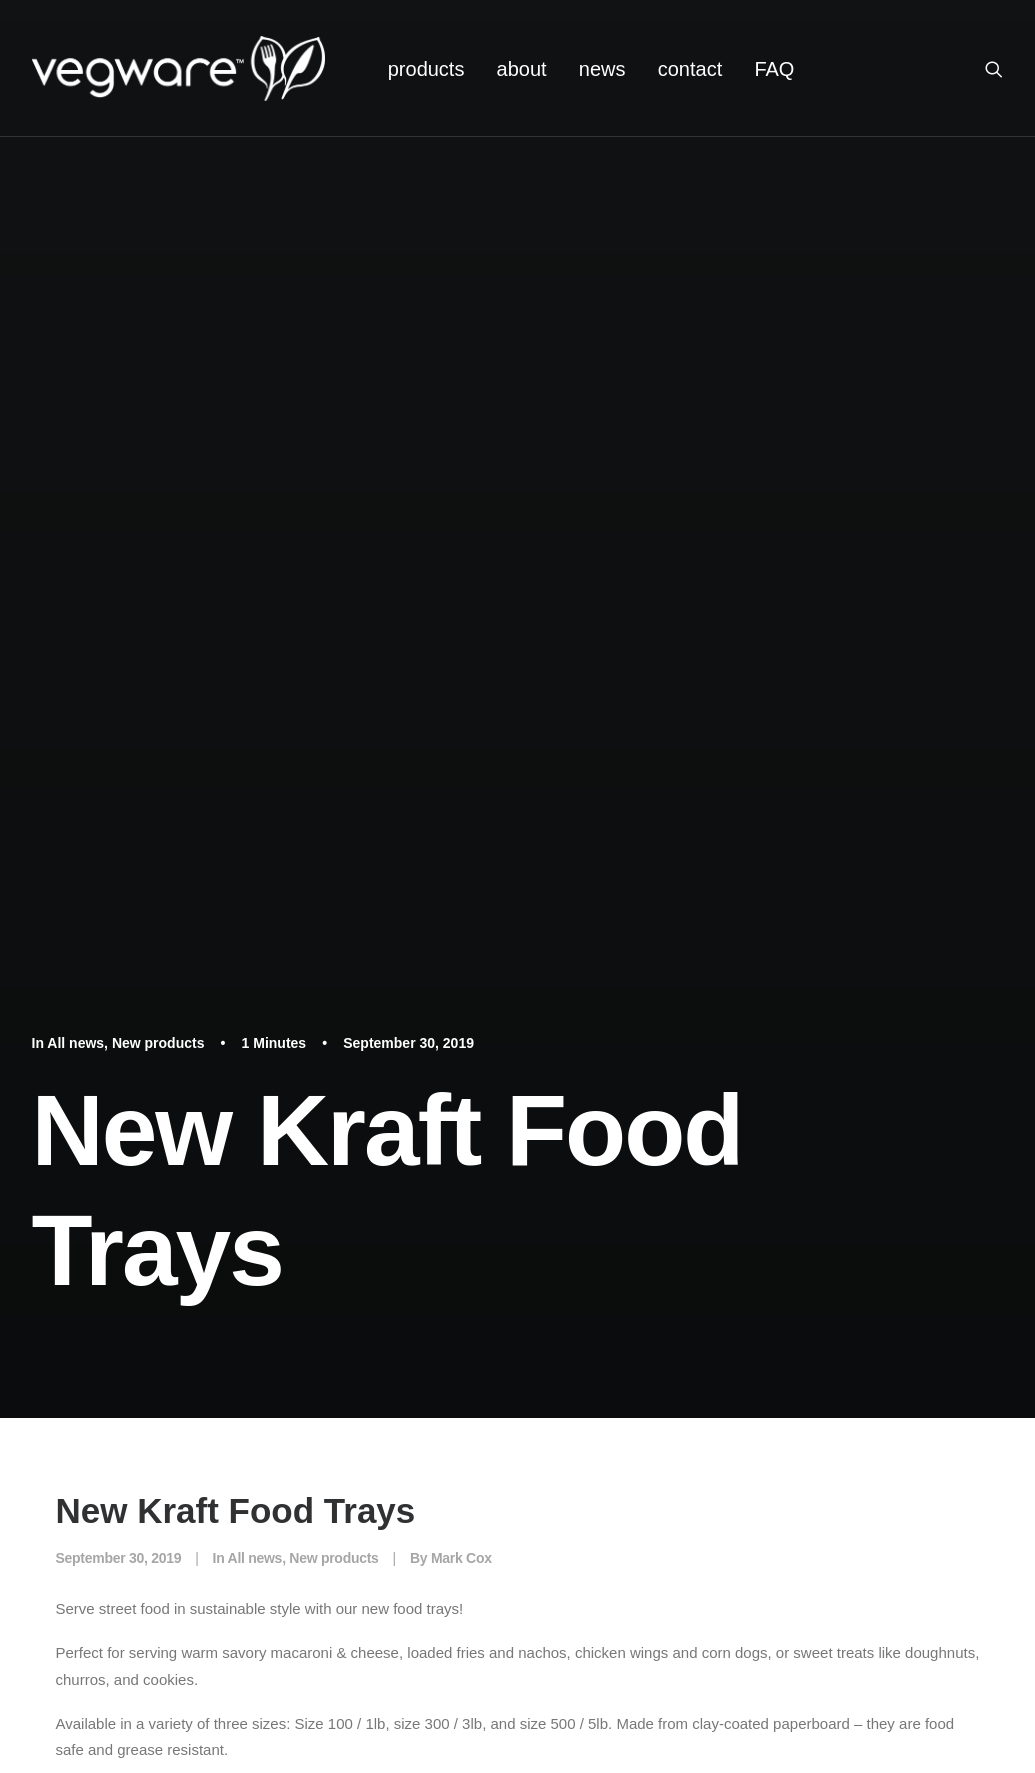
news (602, 69)
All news (75, 1043)
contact (690, 69)
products (426, 69)
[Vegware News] (178, 68)
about (522, 69)
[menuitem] (426, 68)
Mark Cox (461, 1558)
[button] (1003, 68)
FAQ (774, 69)
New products (158, 1043)
